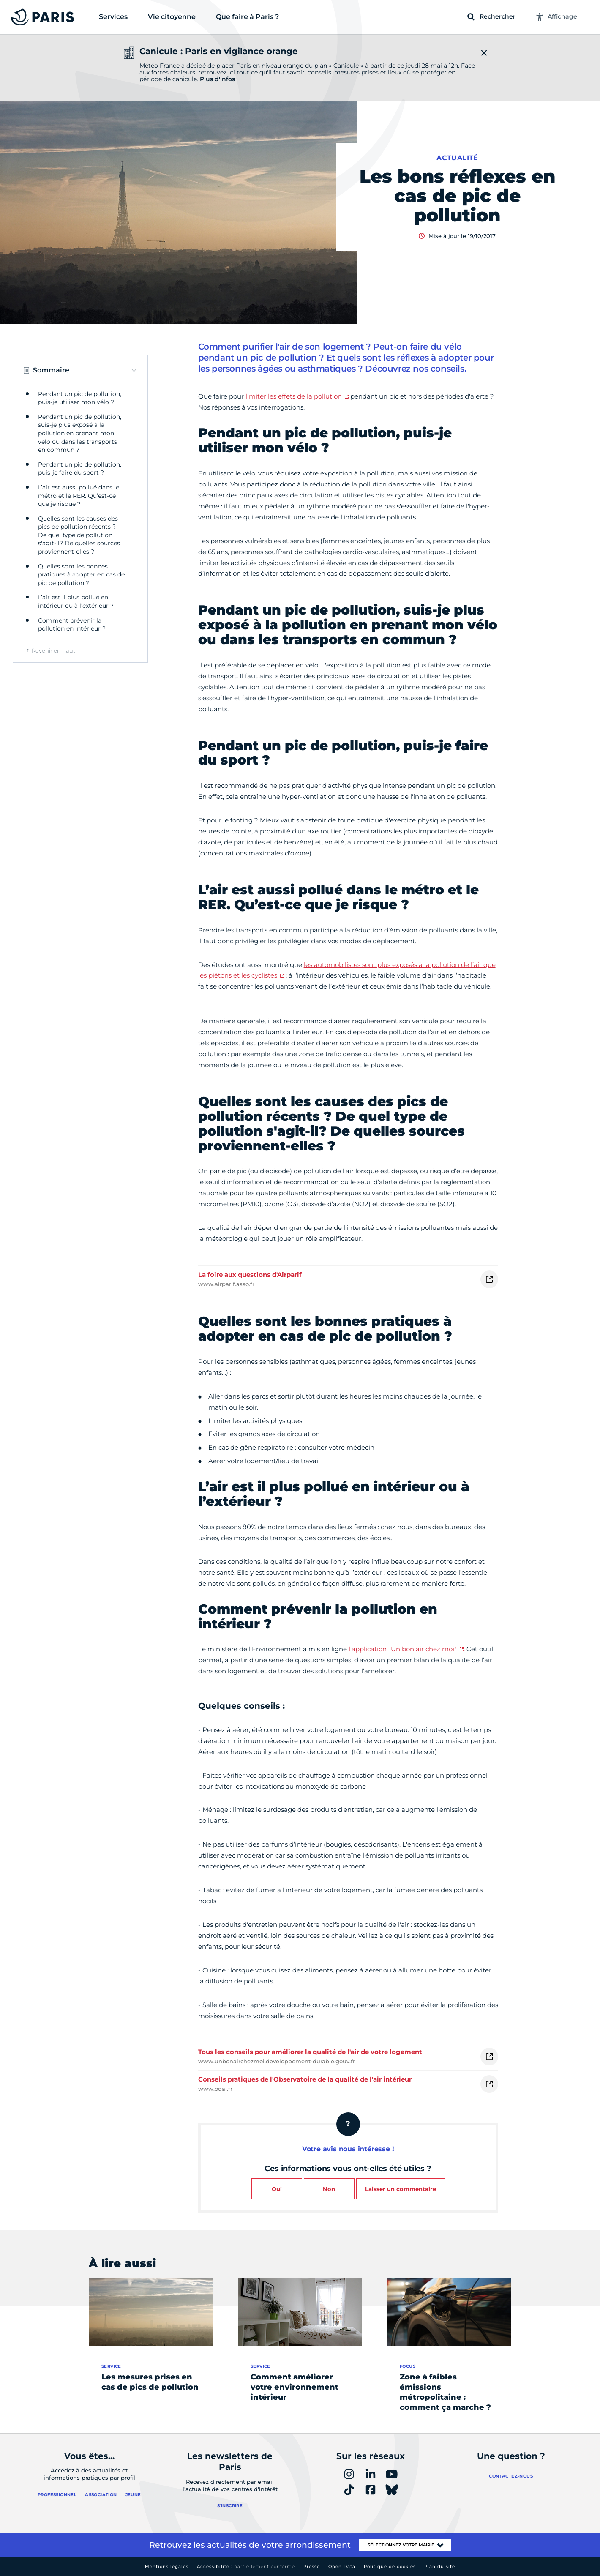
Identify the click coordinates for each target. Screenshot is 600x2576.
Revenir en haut (53, 650)
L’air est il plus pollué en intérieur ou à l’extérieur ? (76, 601)
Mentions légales (166, 2566)
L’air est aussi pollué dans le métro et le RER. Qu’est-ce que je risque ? (78, 496)
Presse (311, 2566)
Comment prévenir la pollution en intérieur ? (72, 625)
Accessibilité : (246, 2566)
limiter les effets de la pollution (293, 396)
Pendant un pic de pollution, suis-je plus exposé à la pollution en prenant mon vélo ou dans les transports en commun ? (79, 433)
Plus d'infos (217, 79)
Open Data (341, 2566)
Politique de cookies (390, 2566)
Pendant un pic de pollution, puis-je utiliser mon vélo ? (79, 398)
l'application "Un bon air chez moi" (403, 1649)
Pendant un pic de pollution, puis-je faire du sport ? (79, 469)
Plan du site (439, 2566)
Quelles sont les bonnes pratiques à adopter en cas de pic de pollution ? (81, 575)
